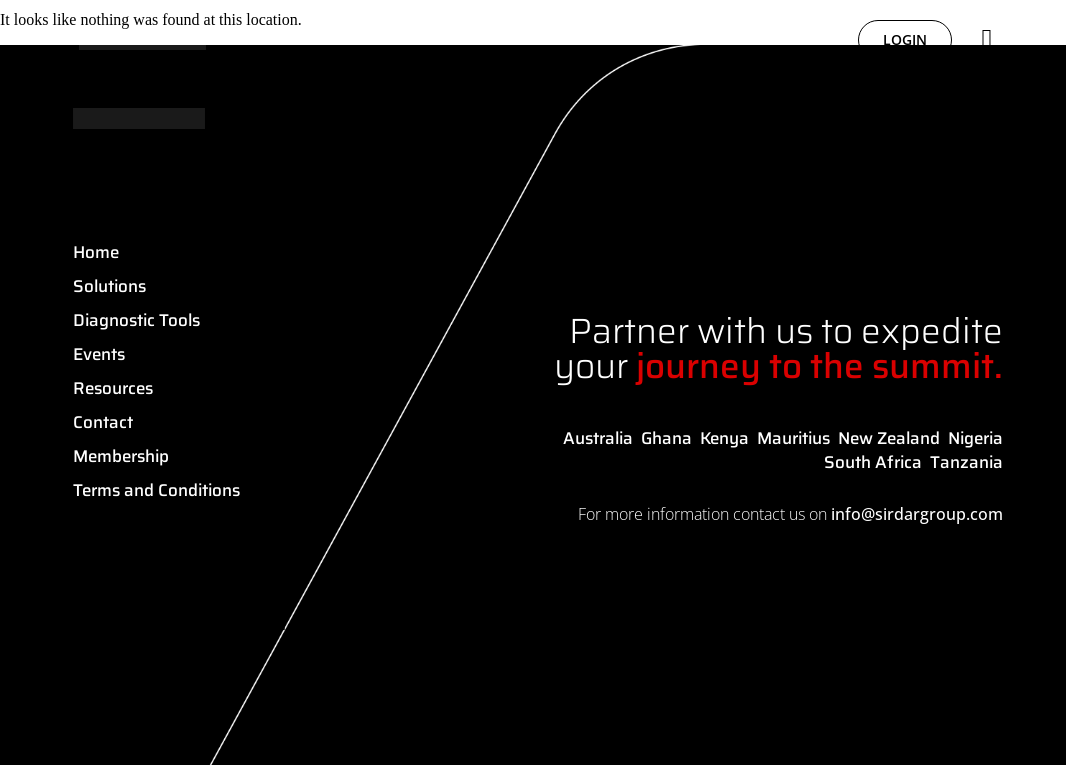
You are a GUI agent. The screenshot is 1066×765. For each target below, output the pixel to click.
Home (96, 252)
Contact (103, 422)
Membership (121, 456)
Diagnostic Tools (136, 320)
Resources (113, 388)
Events (99, 354)
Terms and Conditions (156, 490)
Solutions (109, 286)
